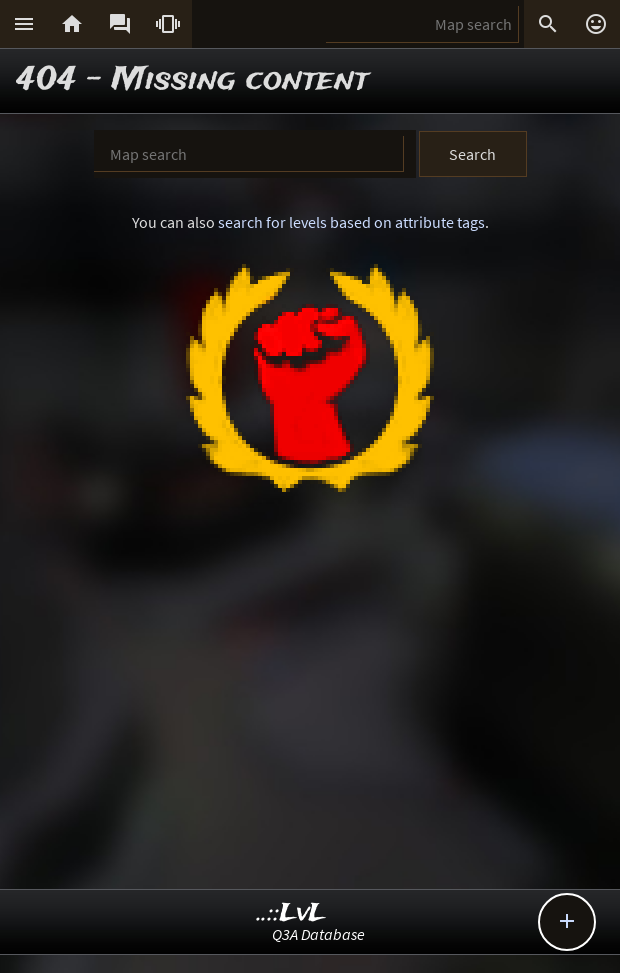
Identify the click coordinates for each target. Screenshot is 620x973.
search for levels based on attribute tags (351, 222)
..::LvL (291, 913)
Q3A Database (318, 934)
